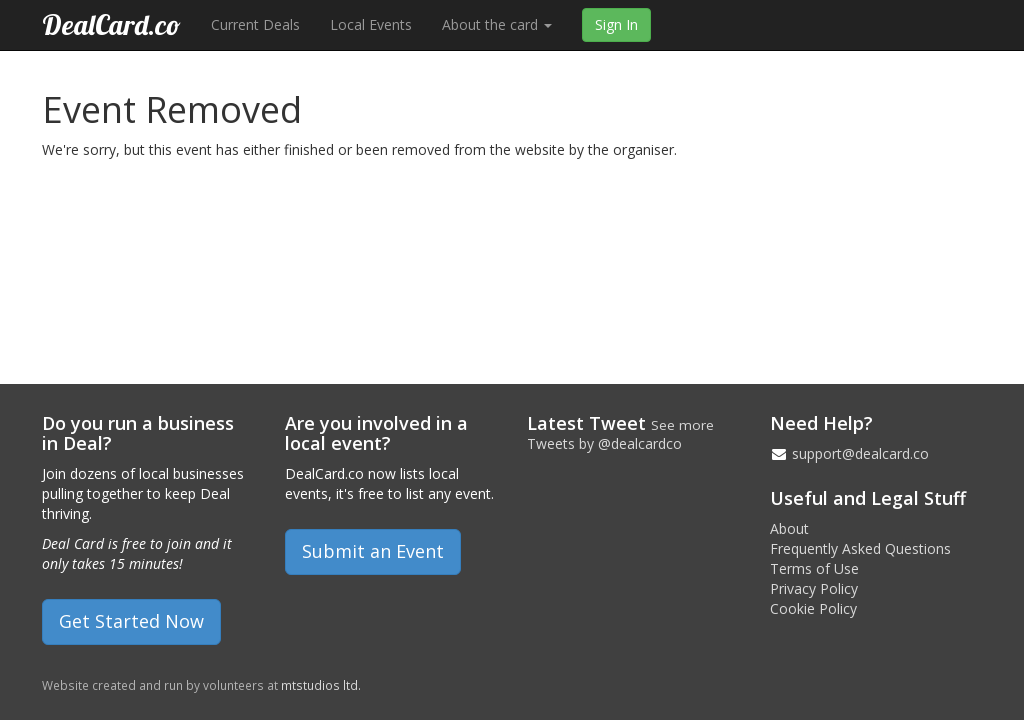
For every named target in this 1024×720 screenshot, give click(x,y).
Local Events (371, 24)
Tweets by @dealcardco (604, 443)
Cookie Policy (813, 608)
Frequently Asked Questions (860, 548)
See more (682, 425)
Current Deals (255, 24)
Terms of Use (814, 568)
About (789, 528)
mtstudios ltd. (321, 685)
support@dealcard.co (860, 453)
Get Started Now (131, 621)
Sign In (616, 24)
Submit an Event (373, 551)
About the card (497, 24)
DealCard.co (111, 24)
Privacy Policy (814, 588)
